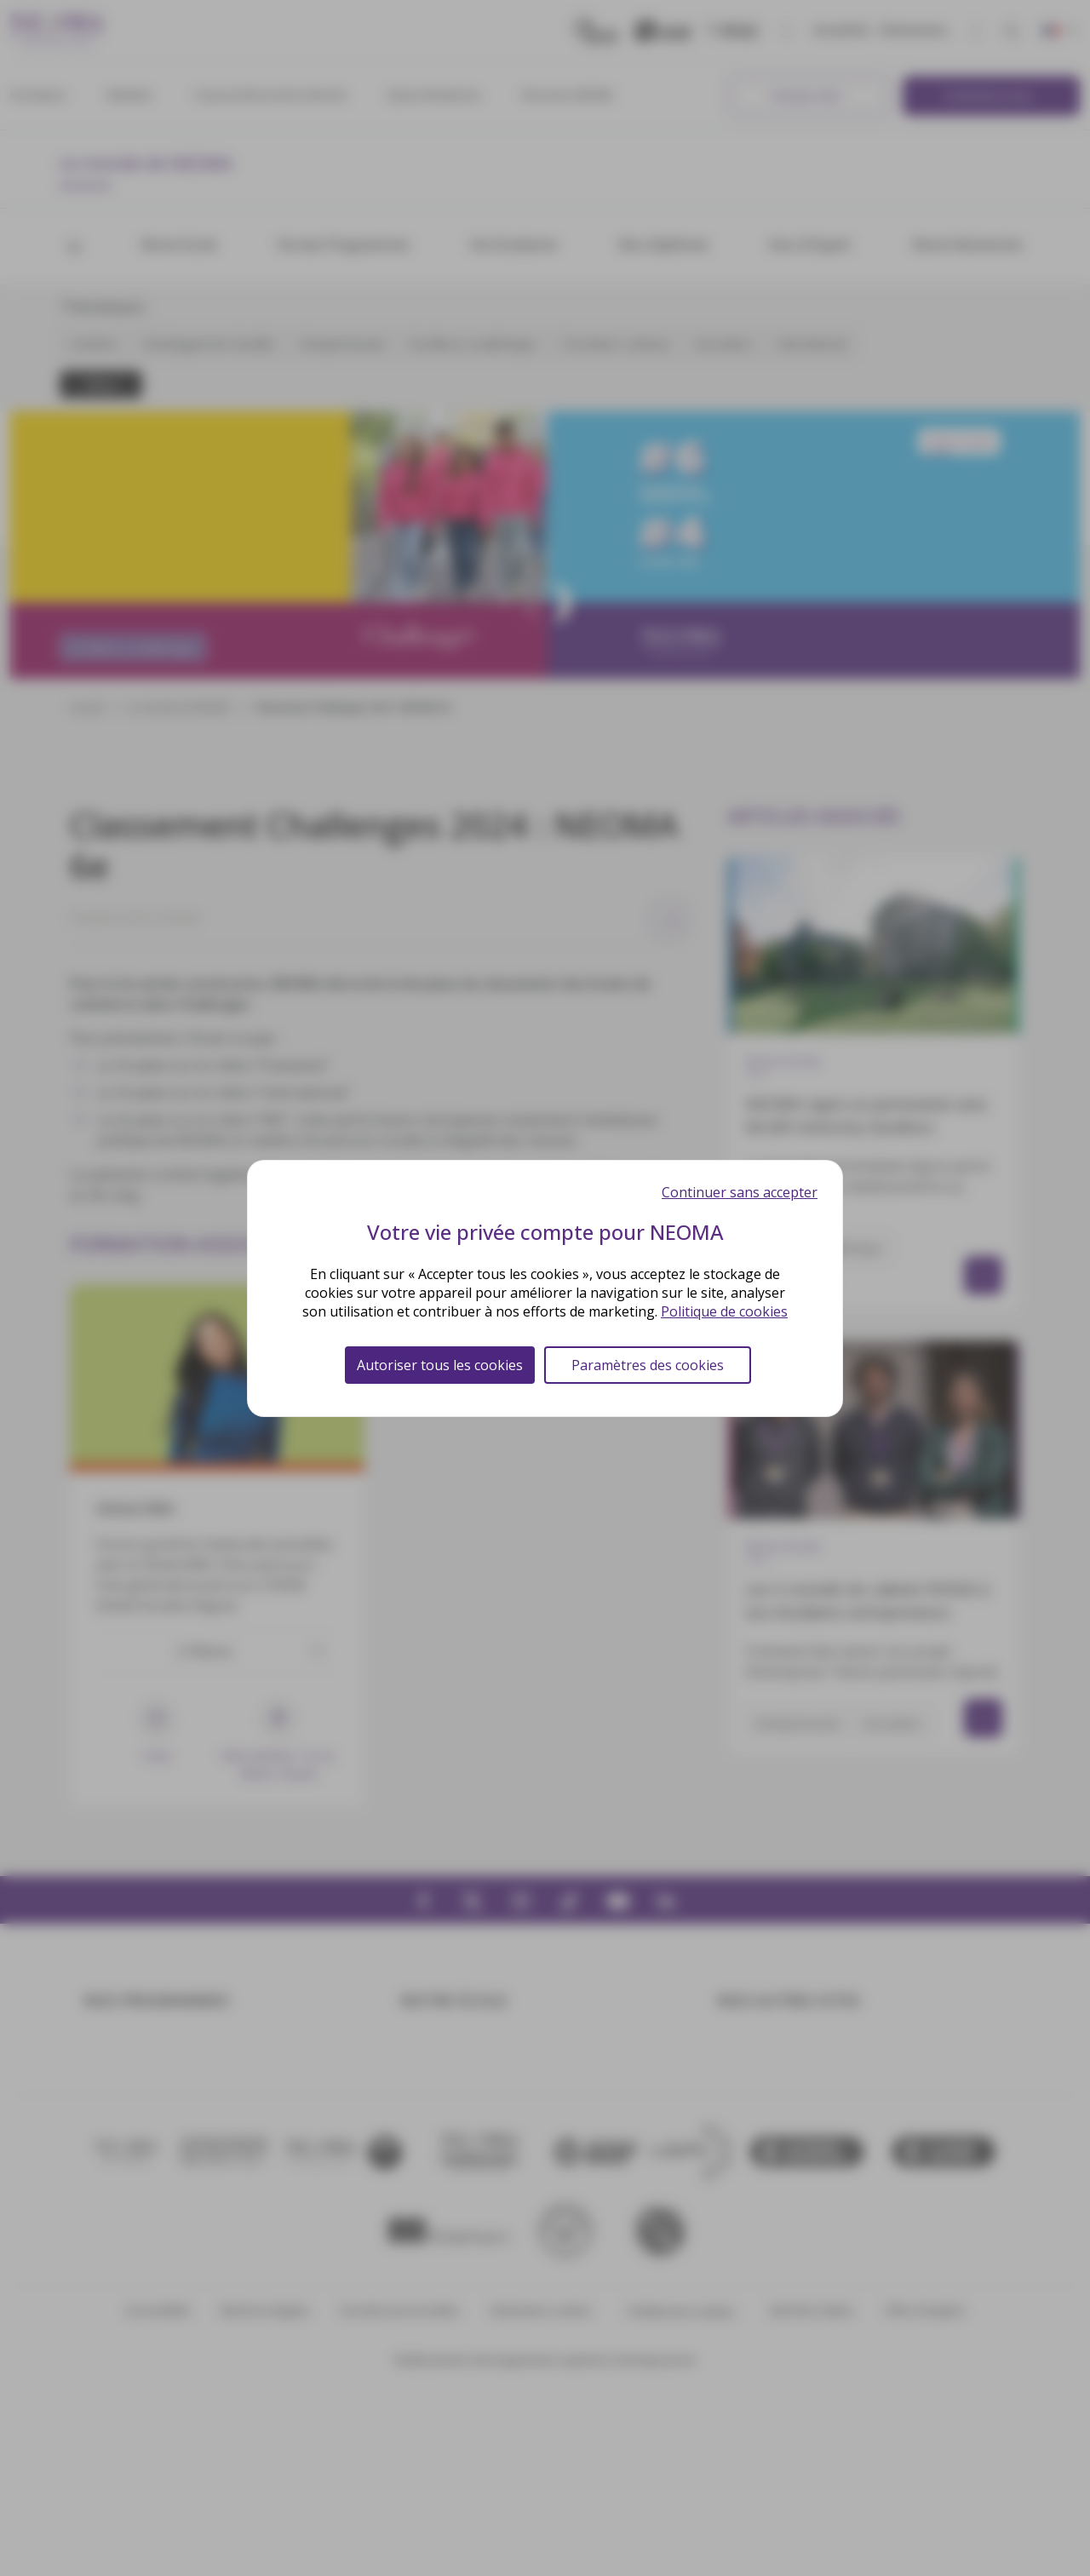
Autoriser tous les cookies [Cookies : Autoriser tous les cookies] (440, 1365)
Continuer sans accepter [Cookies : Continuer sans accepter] (740, 1192)
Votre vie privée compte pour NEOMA (545, 1232)
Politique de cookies (724, 1311)
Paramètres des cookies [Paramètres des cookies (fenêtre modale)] (647, 1365)
